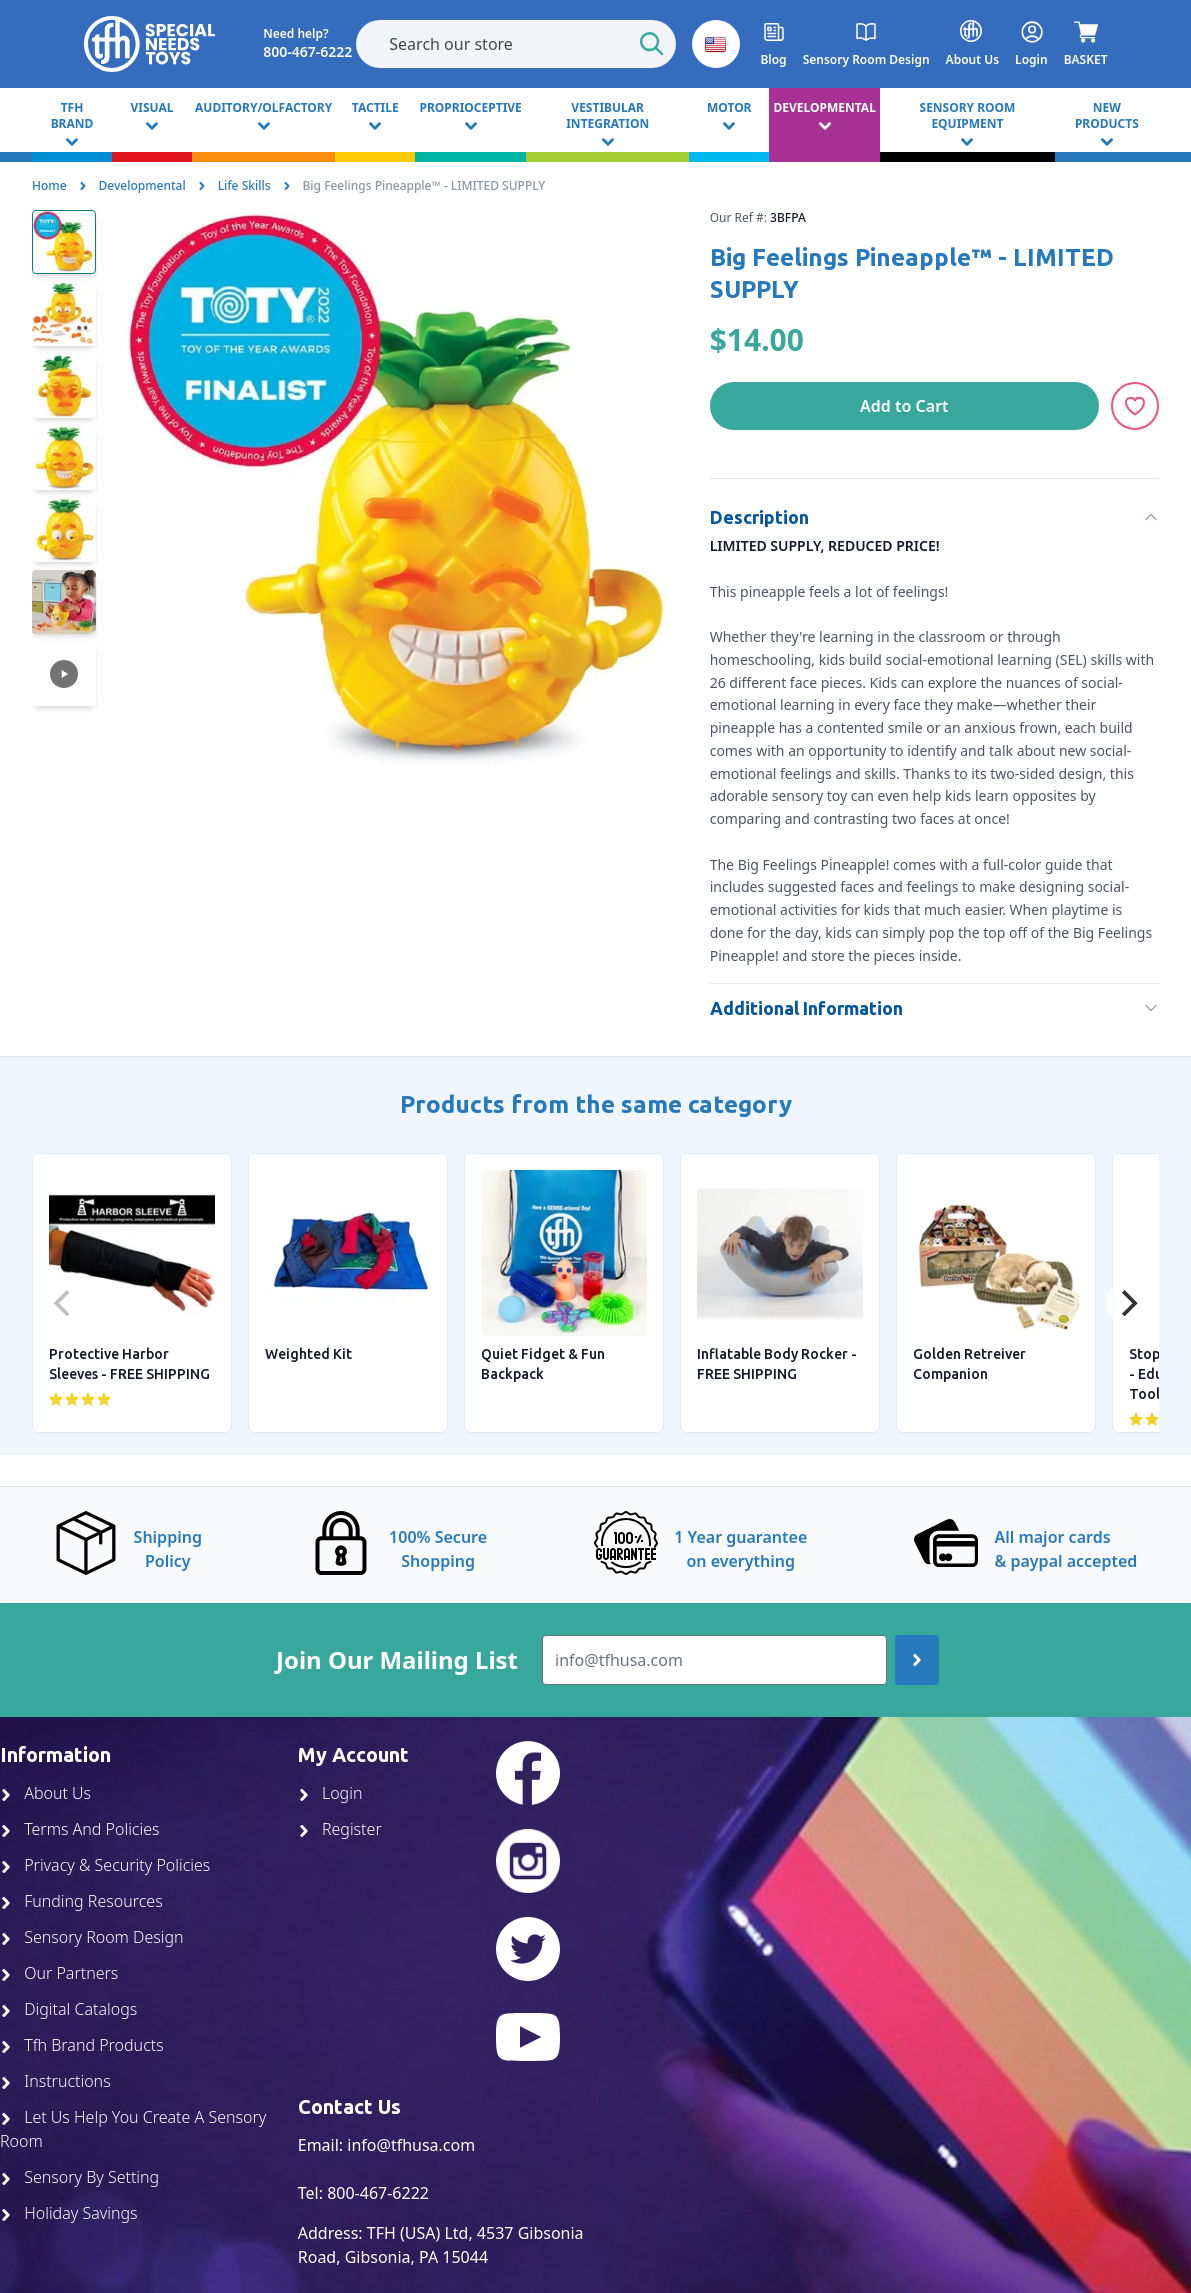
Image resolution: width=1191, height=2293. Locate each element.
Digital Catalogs (68, 2009)
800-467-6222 (378, 2193)
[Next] (1127, 1303)
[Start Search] (652, 44)
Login (330, 1793)
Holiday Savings (69, 2213)
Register (340, 1829)
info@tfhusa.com (411, 2145)
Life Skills (244, 185)
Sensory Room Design (92, 1937)
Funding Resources (81, 1901)
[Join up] (917, 1660)
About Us (45, 1793)
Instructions (55, 2081)
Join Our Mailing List (397, 1660)
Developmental (142, 185)
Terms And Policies (80, 1829)
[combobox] (516, 44)
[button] (716, 44)
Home (49, 185)
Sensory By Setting (79, 2177)
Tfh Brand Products (82, 2045)
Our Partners (59, 1973)
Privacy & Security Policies (105, 1865)
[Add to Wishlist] (1135, 406)
